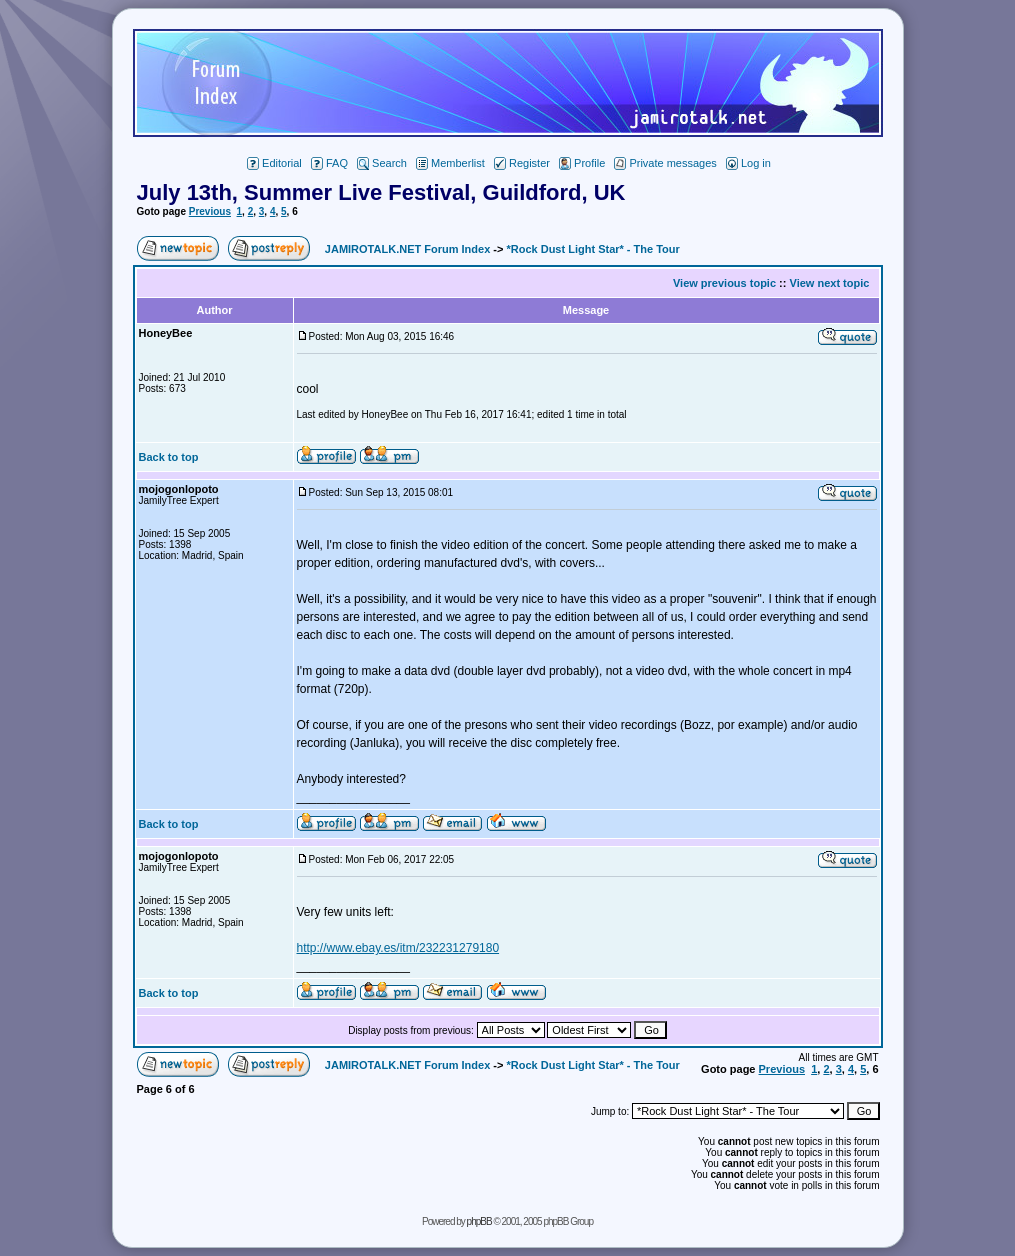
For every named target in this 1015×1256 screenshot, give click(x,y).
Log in (748, 163)
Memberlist (450, 163)
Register (522, 163)
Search (382, 163)
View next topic (830, 283)
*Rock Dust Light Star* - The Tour (592, 249)
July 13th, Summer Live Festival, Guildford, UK (381, 192)
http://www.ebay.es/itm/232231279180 (398, 948)
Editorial (274, 163)
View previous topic (724, 283)
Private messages (665, 163)
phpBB (479, 1221)
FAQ (329, 163)
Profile (582, 163)
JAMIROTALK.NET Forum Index (407, 249)
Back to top (169, 457)
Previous (210, 211)
